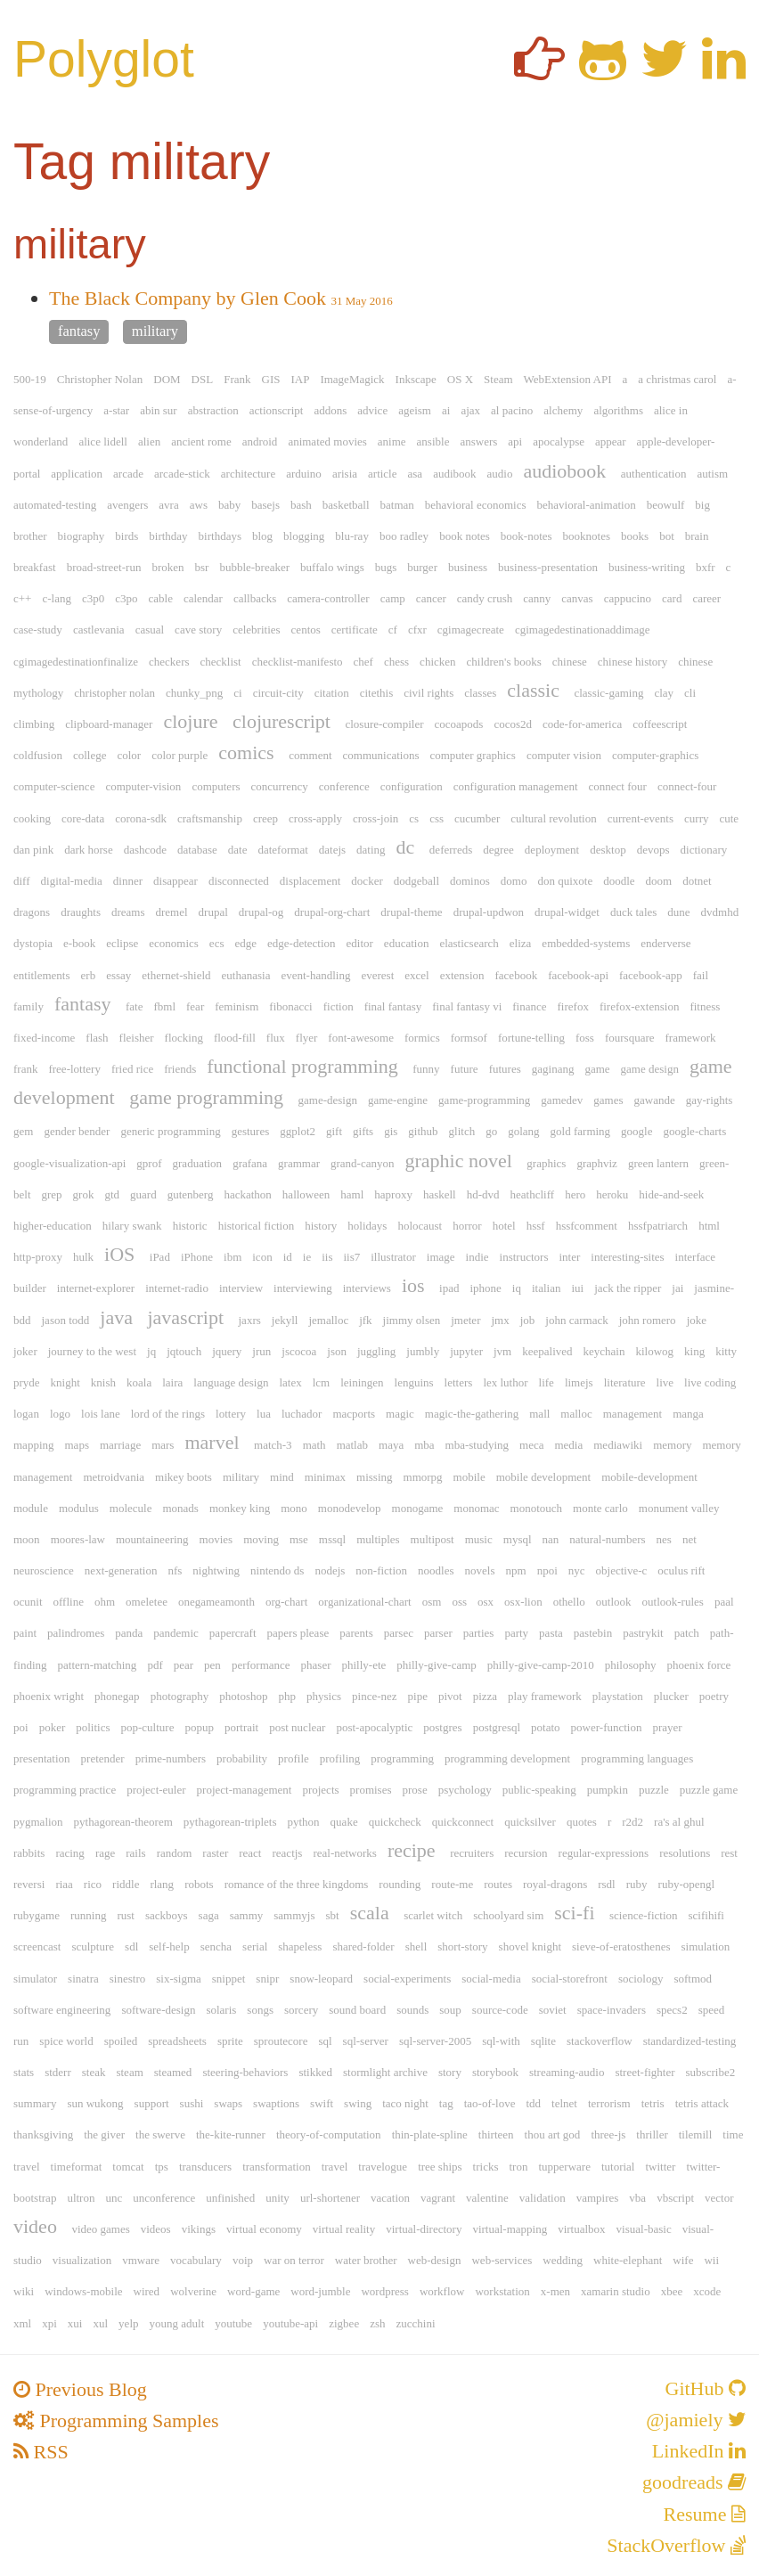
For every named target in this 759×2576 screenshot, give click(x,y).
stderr (58, 2072)
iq (516, 1288)
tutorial (618, 2166)
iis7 (351, 1256)
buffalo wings (332, 567)
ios (413, 1285)
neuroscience (43, 1570)
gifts (363, 1131)
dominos (470, 880)
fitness (705, 1006)
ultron (80, 2197)
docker (366, 880)
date (238, 849)
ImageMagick (352, 379)
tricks (486, 2166)
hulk (83, 1256)
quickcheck (395, 1821)
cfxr (417, 629)
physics (323, 1696)
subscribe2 (711, 2072)
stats (23, 2072)
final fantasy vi (467, 1006)
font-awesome (361, 1037)
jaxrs (250, 1320)
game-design (327, 1100)
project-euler (155, 1789)
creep (265, 818)
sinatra (83, 1978)
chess (396, 661)
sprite (230, 2041)
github (422, 1131)
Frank (237, 379)
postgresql (496, 1727)
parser (438, 1633)
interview (241, 1288)
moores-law (78, 1539)
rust (126, 1915)
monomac (476, 1508)
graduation (198, 1163)
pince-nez (374, 1696)
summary (34, 2103)
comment (310, 755)
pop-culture (148, 1727)
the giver (104, 2134)
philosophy (631, 1665)
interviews (367, 1288)
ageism (414, 410)
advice (372, 410)
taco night (405, 2103)
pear (183, 1665)
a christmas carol (677, 379)
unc (113, 2197)
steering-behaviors (245, 2072)
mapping (33, 1445)
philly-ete (364, 1665)
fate (134, 1006)
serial (254, 1946)
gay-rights (709, 1100)
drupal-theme (411, 912)
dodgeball (416, 880)
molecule (131, 1508)
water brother (366, 2260)
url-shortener (330, 2197)
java (116, 1317)
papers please (298, 1633)
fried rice (132, 1068)
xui (75, 2323)
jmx (500, 1320)
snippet (229, 1978)
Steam (498, 379)
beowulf (666, 504)
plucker (671, 1696)
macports (353, 1413)
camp (392, 598)
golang (523, 1131)
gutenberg (190, 1194)
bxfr (705, 567)
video (35, 2226)
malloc (576, 1413)
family (28, 1006)
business (467, 567)
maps (77, 1445)
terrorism (609, 2103)
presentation (41, 1758)
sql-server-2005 (435, 2041)
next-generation (121, 1570)
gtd (111, 1194)
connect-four (686, 786)
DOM (166, 379)
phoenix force (699, 1665)
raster (215, 1853)
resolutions (684, 1853)
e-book (79, 943)
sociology (641, 1978)
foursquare (630, 1037)
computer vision (563, 755)
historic (190, 1225)
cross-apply (315, 818)
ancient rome (201, 441)
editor (360, 943)
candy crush (484, 598)
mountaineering (152, 1539)
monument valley (679, 1508)
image (441, 1256)
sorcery (301, 2009)
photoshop (243, 1696)
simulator (35, 1978)
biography (81, 536)
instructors (524, 1256)
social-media (490, 1978)
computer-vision (143, 786)
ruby (637, 1884)
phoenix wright (48, 1696)
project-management (244, 1789)
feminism (236, 1006)
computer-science (53, 786)
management (632, 1413)
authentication (654, 473)
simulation (705, 1946)
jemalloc (328, 1320)
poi (21, 1727)
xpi (49, 2323)
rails (135, 1853)
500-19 (29, 379)
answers (478, 441)
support (152, 2103)
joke (696, 1320)
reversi (29, 1884)
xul (100, 2323)
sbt (332, 1915)
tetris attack (702, 2103)
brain (697, 536)
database (197, 849)
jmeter (465, 1320)
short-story (462, 1946)
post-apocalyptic (374, 1727)
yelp (128, 2323)
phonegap (117, 1696)
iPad (160, 1256)
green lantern (658, 1163)
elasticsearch (468, 943)
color (129, 755)
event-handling (315, 975)
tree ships (439, 2166)
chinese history (632, 661)
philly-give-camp (436, 1665)
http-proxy (37, 1256)
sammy (247, 1915)
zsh (377, 2323)
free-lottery (74, 1068)
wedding (563, 2260)
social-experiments (407, 1978)
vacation (390, 2197)
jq (151, 1351)
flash (97, 1037)
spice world (66, 2041)
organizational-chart (364, 1601)
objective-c (622, 1570)
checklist (220, 661)
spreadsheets (177, 2041)
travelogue (382, 2166)
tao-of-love (490, 2103)
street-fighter (644, 2072)
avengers (127, 504)
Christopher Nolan (100, 379)
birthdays (220, 536)
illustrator (393, 1256)
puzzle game (709, 1789)
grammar (299, 1163)
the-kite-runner (230, 2134)
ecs (216, 943)
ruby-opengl (686, 1884)
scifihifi (706, 1915)
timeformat (76, 2166)
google (636, 1131)
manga (688, 1413)
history (321, 1225)
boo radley (404, 536)
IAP (299, 379)
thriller (651, 2134)
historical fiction (256, 1225)
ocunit (28, 1601)
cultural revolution (553, 818)
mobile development (544, 1477)
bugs (386, 567)
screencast (37, 1946)
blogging (303, 536)
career (706, 598)
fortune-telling (531, 1037)
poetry (714, 1696)
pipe (418, 1696)
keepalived (547, 1351)
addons (330, 410)
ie (307, 1256)
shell (416, 1946)
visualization (82, 2260)
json (337, 1351)
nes (664, 1539)
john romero (647, 1320)
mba (424, 1445)
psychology (465, 1789)
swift (321, 2103)
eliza (521, 943)
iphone (485, 1288)
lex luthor (505, 1382)
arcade (128, 473)
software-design (158, 2009)
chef (363, 661)
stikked (315, 2072)
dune (678, 912)
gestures (251, 1131)
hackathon (247, 1194)
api (515, 441)
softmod (692, 1978)
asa (415, 473)
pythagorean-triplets (230, 1821)
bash (301, 504)
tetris (653, 2103)
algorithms (618, 410)
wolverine (193, 2291)
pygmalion (38, 1821)
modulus (79, 1508)
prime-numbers (170, 1758)
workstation (502, 2291)
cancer (431, 598)
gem (23, 1131)
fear (195, 1006)
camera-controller (328, 598)
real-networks (344, 1853)
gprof (148, 1163)
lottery (231, 1413)
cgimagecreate (470, 629)
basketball (346, 504)
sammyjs (293, 1915)
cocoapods (459, 724)
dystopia (33, 943)
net (689, 1539)
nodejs (329, 1570)
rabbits (29, 1853)
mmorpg (423, 1477)
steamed (173, 2072)
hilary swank (132, 1225)
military (155, 331)
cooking (32, 818)
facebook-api (578, 975)
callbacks (254, 598)
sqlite (543, 2041)
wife (683, 2260)
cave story (198, 629)
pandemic (176, 1633)
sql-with (501, 2041)
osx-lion (523, 1601)
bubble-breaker (254, 567)
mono (294, 1508)
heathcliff (532, 1194)
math (314, 1445)
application (76, 473)
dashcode (145, 849)
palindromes (75, 1633)
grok (83, 1194)
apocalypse (558, 441)
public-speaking (539, 1789)
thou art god (553, 2134)
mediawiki (617, 1445)
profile (293, 1758)
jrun (261, 1351)
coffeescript (659, 724)
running (88, 1915)
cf (392, 629)
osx (485, 1601)
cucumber (477, 818)
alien (149, 441)
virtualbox (581, 2229)
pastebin (593, 1633)
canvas (576, 598)
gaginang (553, 1068)
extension (462, 975)
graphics (546, 1163)
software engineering (61, 2009)
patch (686, 1633)
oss (459, 1601)
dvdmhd (720, 912)
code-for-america (582, 724)
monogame (418, 1508)
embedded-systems (586, 943)
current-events (640, 818)
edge (245, 943)
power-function (606, 1727)
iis (327, 1256)
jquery (226, 1351)
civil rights (428, 692)
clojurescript (282, 721)
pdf (154, 1665)
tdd (533, 2103)
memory (672, 1445)
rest (729, 1853)
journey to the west (92, 1351)
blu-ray (352, 536)
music (479, 1539)
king (694, 1351)
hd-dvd (483, 1194)
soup (450, 2009)
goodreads (694, 2482)
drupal (213, 912)
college (90, 755)
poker (52, 1727)
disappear (175, 880)
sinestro (127, 1978)
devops (653, 849)
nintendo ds (277, 1570)
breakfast (34, 567)
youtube (233, 2323)
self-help (169, 1946)
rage (105, 1853)
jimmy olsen (412, 1320)
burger (422, 567)
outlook (614, 1601)
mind (282, 1477)
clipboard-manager (108, 724)
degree (498, 849)
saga (209, 1915)
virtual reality (344, 2229)
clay (663, 692)
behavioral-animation (586, 504)
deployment (552, 849)
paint (25, 1633)
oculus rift (681, 1570)
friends (180, 1068)
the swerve (160, 2134)
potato (545, 1727)
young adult (177, 2323)
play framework (545, 1696)
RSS (41, 2452)
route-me (452, 1884)
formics (422, 1037)
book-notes (526, 536)
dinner (128, 880)
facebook (516, 975)
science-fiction (643, 1915)
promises (371, 1789)
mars (162, 1445)
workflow (442, 2291)
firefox (573, 1006)
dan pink (33, 849)
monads (180, 1508)
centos (306, 629)
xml (22, 2323)
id (287, 1256)
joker (25, 1351)
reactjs (288, 1853)
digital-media (71, 880)
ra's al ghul (679, 1821)
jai (677, 1288)
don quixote (564, 880)
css (436, 818)
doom (659, 880)
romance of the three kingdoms (296, 1884)
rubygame (36, 1915)
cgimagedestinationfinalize (75, 661)
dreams (128, 912)
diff (21, 880)
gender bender (77, 1131)
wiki (23, 2291)
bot (666, 536)
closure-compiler (384, 724)
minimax (325, 1477)
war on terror (294, 2260)
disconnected (238, 880)
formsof (469, 1037)
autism (712, 473)
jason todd (66, 1320)
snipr (267, 1978)
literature (625, 1382)
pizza (485, 1696)
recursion (525, 1853)
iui (577, 1288)
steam (129, 2072)
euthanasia (246, 975)
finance (529, 1006)
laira (172, 1382)
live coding (710, 1382)
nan (551, 1539)
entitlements (41, 975)
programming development (507, 1758)
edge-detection (301, 943)
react (250, 1853)
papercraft (233, 1633)
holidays (367, 1225)
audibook (454, 473)
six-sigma (178, 1978)
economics (174, 943)
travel (335, 2166)
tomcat (127, 2166)
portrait (241, 1727)
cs (414, 818)
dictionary (704, 849)
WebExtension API (568, 379)
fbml (164, 1006)
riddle (125, 1884)
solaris (221, 2009)
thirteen (496, 2134)
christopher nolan (114, 692)
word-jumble (320, 2291)
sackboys (166, 1915)
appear (610, 441)
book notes (464, 536)
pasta (551, 1633)
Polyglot (103, 58)
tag (446, 2103)
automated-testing (54, 504)
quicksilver (530, 1821)
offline (68, 1601)
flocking (184, 1037)
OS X (460, 379)
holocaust (419, 1225)
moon (26, 1539)
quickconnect (463, 1821)
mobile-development (649, 1477)
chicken (437, 661)
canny (537, 598)
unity (277, 2197)
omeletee (146, 1601)
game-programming (484, 1100)
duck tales (633, 912)
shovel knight (530, 1946)
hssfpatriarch (658, 1225)
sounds (412, 2009)
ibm (232, 1256)
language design (230, 1382)
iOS (119, 1254)
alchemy (563, 410)
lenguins (414, 1382)
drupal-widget (567, 912)
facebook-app (650, 975)
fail (700, 975)
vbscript (675, 2197)
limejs (579, 1382)
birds (126, 536)
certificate (354, 629)
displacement (310, 880)
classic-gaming (608, 692)
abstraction (213, 410)
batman (397, 504)
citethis (377, 692)
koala (138, 1382)
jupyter (466, 1351)
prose (415, 1789)
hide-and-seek (671, 1194)
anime (392, 441)
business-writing (646, 567)
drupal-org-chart (332, 912)
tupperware (564, 2166)
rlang (162, 1884)
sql (324, 2041)
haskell (439, 1194)
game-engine (398, 1100)
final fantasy (393, 1006)
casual (149, 629)
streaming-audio (566, 2072)
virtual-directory (423, 2229)
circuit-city (278, 692)
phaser (316, 1665)
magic (400, 1413)
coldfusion (37, 755)
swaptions (276, 2103)
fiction (338, 1006)
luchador (302, 1413)
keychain (604, 1351)
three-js (608, 2134)
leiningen (361, 1382)
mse (299, 1539)
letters (459, 1382)
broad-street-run (104, 567)
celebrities (256, 629)
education (406, 943)
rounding (399, 1884)
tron (519, 2166)
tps (161, 2166)
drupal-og (261, 912)
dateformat (282, 849)
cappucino (627, 598)
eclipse (122, 943)
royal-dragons (555, 1884)
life (546, 1382)
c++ (22, 598)
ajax (470, 410)
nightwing (216, 1570)
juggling (376, 1351)
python (303, 1821)
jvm (502, 1351)
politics (93, 1727)
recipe (412, 1850)
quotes (582, 1821)
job (527, 1320)
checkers (169, 661)
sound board (357, 2009)
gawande (654, 1100)
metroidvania (113, 1477)
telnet (564, 2103)
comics (245, 752)
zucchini (416, 2323)
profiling (340, 1758)
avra (168, 504)
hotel (504, 1225)
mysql (517, 1539)
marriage (120, 1445)
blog (262, 536)
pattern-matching (97, 1665)
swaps (228, 2103)
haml (351, 1194)
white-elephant (627, 2260)
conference (344, 786)
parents (356, 1633)
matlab (352, 1445)
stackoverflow (599, 2041)
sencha (216, 1946)
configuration (411, 786)
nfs (174, 1570)
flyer (307, 1037)
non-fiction (381, 1570)
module (30, 1508)
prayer (666, 1727)
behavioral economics (475, 504)
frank (25, 1068)
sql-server (365, 2041)
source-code (500, 2009)
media (568, 1445)
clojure (190, 721)
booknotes (586, 536)
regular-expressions (604, 1853)
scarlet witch (433, 1915)
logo (60, 1413)
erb (88, 975)
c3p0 (93, 598)
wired (147, 2291)
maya (391, 1445)
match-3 (273, 1445)
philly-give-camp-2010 (540, 1665)
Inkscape (416, 379)
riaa (63, 1884)
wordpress (384, 2291)
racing (69, 1853)
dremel (172, 912)
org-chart (286, 1601)
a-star (116, 410)
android (260, 441)
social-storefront (570, 1978)
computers (216, 786)
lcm (322, 1382)
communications (381, 755)
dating (371, 849)
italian (546, 1288)
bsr (202, 567)
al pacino (512, 410)
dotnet (697, 880)
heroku (612, 1194)
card (671, 598)
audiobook (564, 471)
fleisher (136, 1037)
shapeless (300, 1946)
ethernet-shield (176, 975)
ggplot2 (297, 1131)
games (608, 1100)
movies (216, 1539)
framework (690, 1037)
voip (243, 2260)
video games (100, 2229)
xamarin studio (615, 2291)
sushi (192, 2103)
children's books (504, 661)
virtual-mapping (509, 2229)
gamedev (562, 1100)
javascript (185, 1317)
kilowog (654, 1351)
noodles (435, 1570)
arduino (304, 473)
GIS (271, 379)
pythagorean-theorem (123, 1821)
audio (500, 473)
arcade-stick (182, 473)
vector (719, 2197)
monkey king (239, 1508)
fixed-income (44, 1037)
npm (516, 1570)
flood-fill (235, 1037)
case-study (37, 629)
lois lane (100, 1413)
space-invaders (611, 2009)
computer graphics (472, 755)
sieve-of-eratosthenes (621, 1946)
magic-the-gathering (471, 1413)
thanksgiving (43, 2134)
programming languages (637, 1758)
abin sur (158, 410)
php (288, 1696)
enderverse (665, 943)
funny (425, 1068)
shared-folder (363, 1946)
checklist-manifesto (297, 661)
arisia (344, 473)
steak (94, 2072)
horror (467, 1225)
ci (237, 692)
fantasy (79, 331)
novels (480, 1570)
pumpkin (607, 1789)
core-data (82, 818)
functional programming (302, 1066)
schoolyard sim (508, 1915)
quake (344, 1821)
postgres (442, 1727)
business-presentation (548, 567)
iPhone (197, 1256)
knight (65, 1382)
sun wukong (95, 2103)
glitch (462, 1131)
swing (357, 2103)
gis (390, 1131)
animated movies (327, 441)
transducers (205, 2166)
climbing (33, 724)
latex (290, 1382)
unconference (164, 2197)
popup (199, 1727)
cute (729, 818)
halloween (306, 1194)
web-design (434, 2260)
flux (275, 1037)
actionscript (276, 410)
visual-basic (644, 2229)
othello (569, 1601)
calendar (203, 598)
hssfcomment (586, 1225)
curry (696, 818)
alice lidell (102, 441)
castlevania (99, 629)
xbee (672, 2291)
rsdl (607, 1884)
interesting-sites (627, 1256)
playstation (617, 1696)
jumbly (422, 1351)
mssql (332, 1539)
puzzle (654, 1789)
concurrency (279, 786)
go (491, 1131)
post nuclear (297, 1727)
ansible (433, 441)
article (382, 473)
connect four (618, 786)
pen (212, 1665)
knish (103, 1382)
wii (711, 2260)
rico (93, 1884)
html (709, 1225)
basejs (265, 504)
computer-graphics (655, 755)
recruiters (472, 1853)
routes (498, 1884)
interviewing (302, 1288)
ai (446, 410)
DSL (203, 379)
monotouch (536, 1508)
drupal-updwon (488, 912)
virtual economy (264, 2229)
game (596, 1068)
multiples (377, 1539)
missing (374, 1477)
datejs (332, 849)
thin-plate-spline (430, 2134)
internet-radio (176, 1288)
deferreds (450, 849)
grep (52, 1194)
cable (160, 598)
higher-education (52, 1225)
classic (533, 690)
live (665, 1382)
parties (478, 1633)
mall (539, 1413)
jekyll (285, 1320)
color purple (179, 755)
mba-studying (477, 1445)
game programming (206, 1097)
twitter (660, 2166)
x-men (555, 2291)
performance (261, 1665)
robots (199, 1884)
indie (477, 1256)
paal (724, 1601)
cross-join (375, 818)
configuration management (515, 786)
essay (118, 975)
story (449, 2072)
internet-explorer (96, 1288)
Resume (705, 2514)
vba (637, 2197)
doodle (618, 880)
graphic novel (457, 1160)
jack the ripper (627, 1288)
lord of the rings (168, 1413)
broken (167, 567)
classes (480, 692)
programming (402, 1758)
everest (377, 975)
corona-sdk (141, 818)
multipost (432, 1539)
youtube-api (290, 2323)
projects (320, 1789)
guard (143, 1194)
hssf (535, 1225)
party (516, 1633)
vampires (597, 2197)
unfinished (230, 2197)
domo (514, 880)
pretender (103, 1758)
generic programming (170, 1131)
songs (260, 2009)
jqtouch (184, 1351)
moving (261, 1539)
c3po (126, 598)
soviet (553, 2009)
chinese (569, 661)
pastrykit (643, 1633)
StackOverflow (676, 2545)
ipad (449, 1288)
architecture (248, 473)
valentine (487, 2197)
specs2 (672, 2009)
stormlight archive (385, 2072)
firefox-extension (640, 1006)
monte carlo (600, 1508)
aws (199, 504)
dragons (31, 912)
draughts (81, 912)
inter (569, 1256)
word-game (253, 2291)
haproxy (393, 1194)
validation (542, 2197)
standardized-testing (690, 2041)
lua (264, 1413)
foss (584, 1037)
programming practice (64, 1789)
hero (575, 1194)
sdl (131, 1946)
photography (180, 1696)
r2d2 (632, 1821)
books (635, 536)
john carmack (576, 1320)
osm (432, 1601)
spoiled (121, 2041)
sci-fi (574, 1912)
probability (241, 1758)
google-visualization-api (69, 1163)
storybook (495, 2072)
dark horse (88, 849)
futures (505, 1068)
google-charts (695, 1131)
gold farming (581, 1131)
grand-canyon (362, 1163)
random (174, 1853)
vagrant (437, 2197)
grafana (250, 1163)
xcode (707, 2291)
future (464, 1068)
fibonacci (290, 1006)
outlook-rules (673, 1601)
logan (26, 1413)
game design (650, 1068)
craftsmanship (209, 818)
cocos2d (513, 724)
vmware (140, 2260)
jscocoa (299, 1351)
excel (416, 975)
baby (229, 504)
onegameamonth (216, 1601)
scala (369, 1912)
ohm (104, 1601)
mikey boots (183, 1477)
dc (405, 847)
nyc (576, 1570)
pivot (450, 1696)
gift (334, 1131)
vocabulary (196, 2260)
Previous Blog (80, 2389)
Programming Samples (116, 2420)
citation (331, 692)
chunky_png (194, 692)
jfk (365, 1320)
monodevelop (349, 1508)
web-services (501, 2260)
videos (156, 2229)
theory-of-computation (328, 2134)
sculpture (92, 1946)
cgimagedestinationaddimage (582, 629)
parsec (398, 1633)
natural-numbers (607, 1539)
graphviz (596, 1163)
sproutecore (281, 2041)
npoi (547, 1570)
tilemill (696, 2134)
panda (129, 1633)
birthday (168, 536)
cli (690, 692)
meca (531, 1445)
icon (262, 1256)
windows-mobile (83, 2291)
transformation (276, 2166)
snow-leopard (321, 1978)
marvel (211, 1442)
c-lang (56, 598)
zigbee (344, 2323)
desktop (607, 849)
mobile (469, 1477)
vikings (199, 2229)
